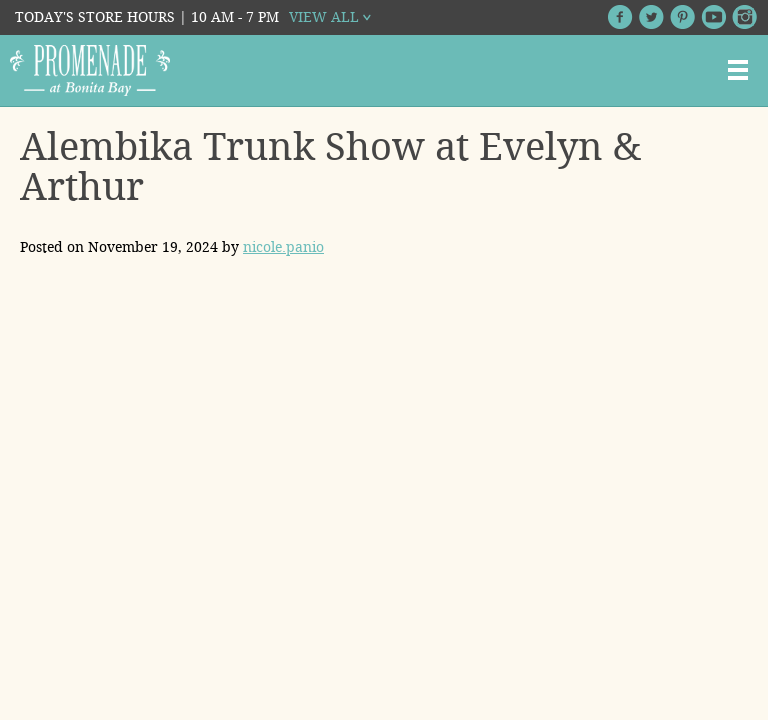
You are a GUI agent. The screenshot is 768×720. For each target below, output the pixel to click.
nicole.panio (283, 247)
